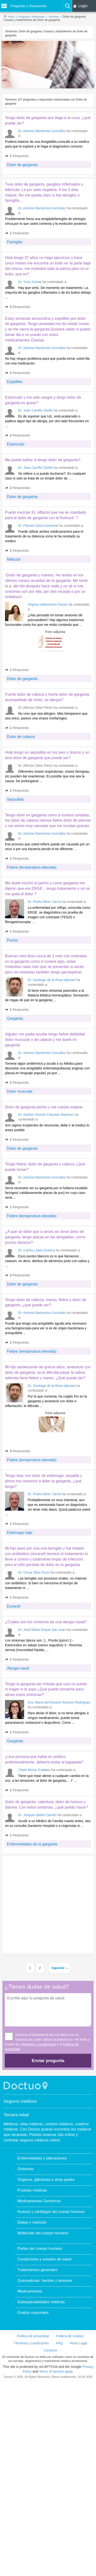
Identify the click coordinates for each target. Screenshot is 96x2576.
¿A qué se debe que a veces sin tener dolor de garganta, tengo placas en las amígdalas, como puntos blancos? (45, 1237)
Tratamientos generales (37, 2270)
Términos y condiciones (38, 2044)
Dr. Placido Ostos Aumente (38, 525)
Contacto (50, 2350)
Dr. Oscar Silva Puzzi (33, 1572)
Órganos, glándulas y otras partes (46, 2180)
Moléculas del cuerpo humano (42, 2233)
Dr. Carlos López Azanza (36, 1250)
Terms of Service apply (56, 2371)
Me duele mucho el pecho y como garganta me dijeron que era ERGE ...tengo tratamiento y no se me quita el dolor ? (47, 888)
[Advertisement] (48, 1904)
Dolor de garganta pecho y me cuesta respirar (44, 1107)
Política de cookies (70, 2336)
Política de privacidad (33, 2336)
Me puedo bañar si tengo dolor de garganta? (42, 460)
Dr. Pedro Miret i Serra (44, 902)
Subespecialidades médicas (41, 2302)
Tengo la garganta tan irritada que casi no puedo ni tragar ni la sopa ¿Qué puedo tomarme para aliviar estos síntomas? (46, 1689)
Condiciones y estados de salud (44, 2259)
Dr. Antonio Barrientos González (42, 131)
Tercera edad (16, 2114)
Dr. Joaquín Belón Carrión (37, 1815)
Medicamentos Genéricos (39, 2201)
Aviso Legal (78, 2343)
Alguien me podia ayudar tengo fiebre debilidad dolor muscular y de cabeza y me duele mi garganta (45, 1039)
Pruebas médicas (32, 2190)
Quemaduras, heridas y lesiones (44, 2281)
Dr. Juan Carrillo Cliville (35, 410)
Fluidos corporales (33, 2313)
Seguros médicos (20, 2101)
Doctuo (26, 2086)
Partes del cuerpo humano (39, 2248)
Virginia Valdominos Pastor (48, 604)
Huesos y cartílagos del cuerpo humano (51, 2212)
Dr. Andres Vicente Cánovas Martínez (46, 1114)
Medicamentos (29, 2291)
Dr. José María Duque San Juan (42, 1630)
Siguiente (58, 1968)
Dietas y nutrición (32, 2222)
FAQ (59, 2343)
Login (82, 6)
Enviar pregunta (48, 2060)
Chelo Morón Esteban (34, 1770)
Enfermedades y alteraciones (42, 2158)
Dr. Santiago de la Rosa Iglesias (51, 980)
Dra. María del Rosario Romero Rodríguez (59, 1702)
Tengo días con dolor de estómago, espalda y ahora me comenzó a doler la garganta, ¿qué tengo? (43, 1481)
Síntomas (25, 2169)
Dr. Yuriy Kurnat (30, 282)
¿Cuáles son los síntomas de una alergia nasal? (46, 1622)
